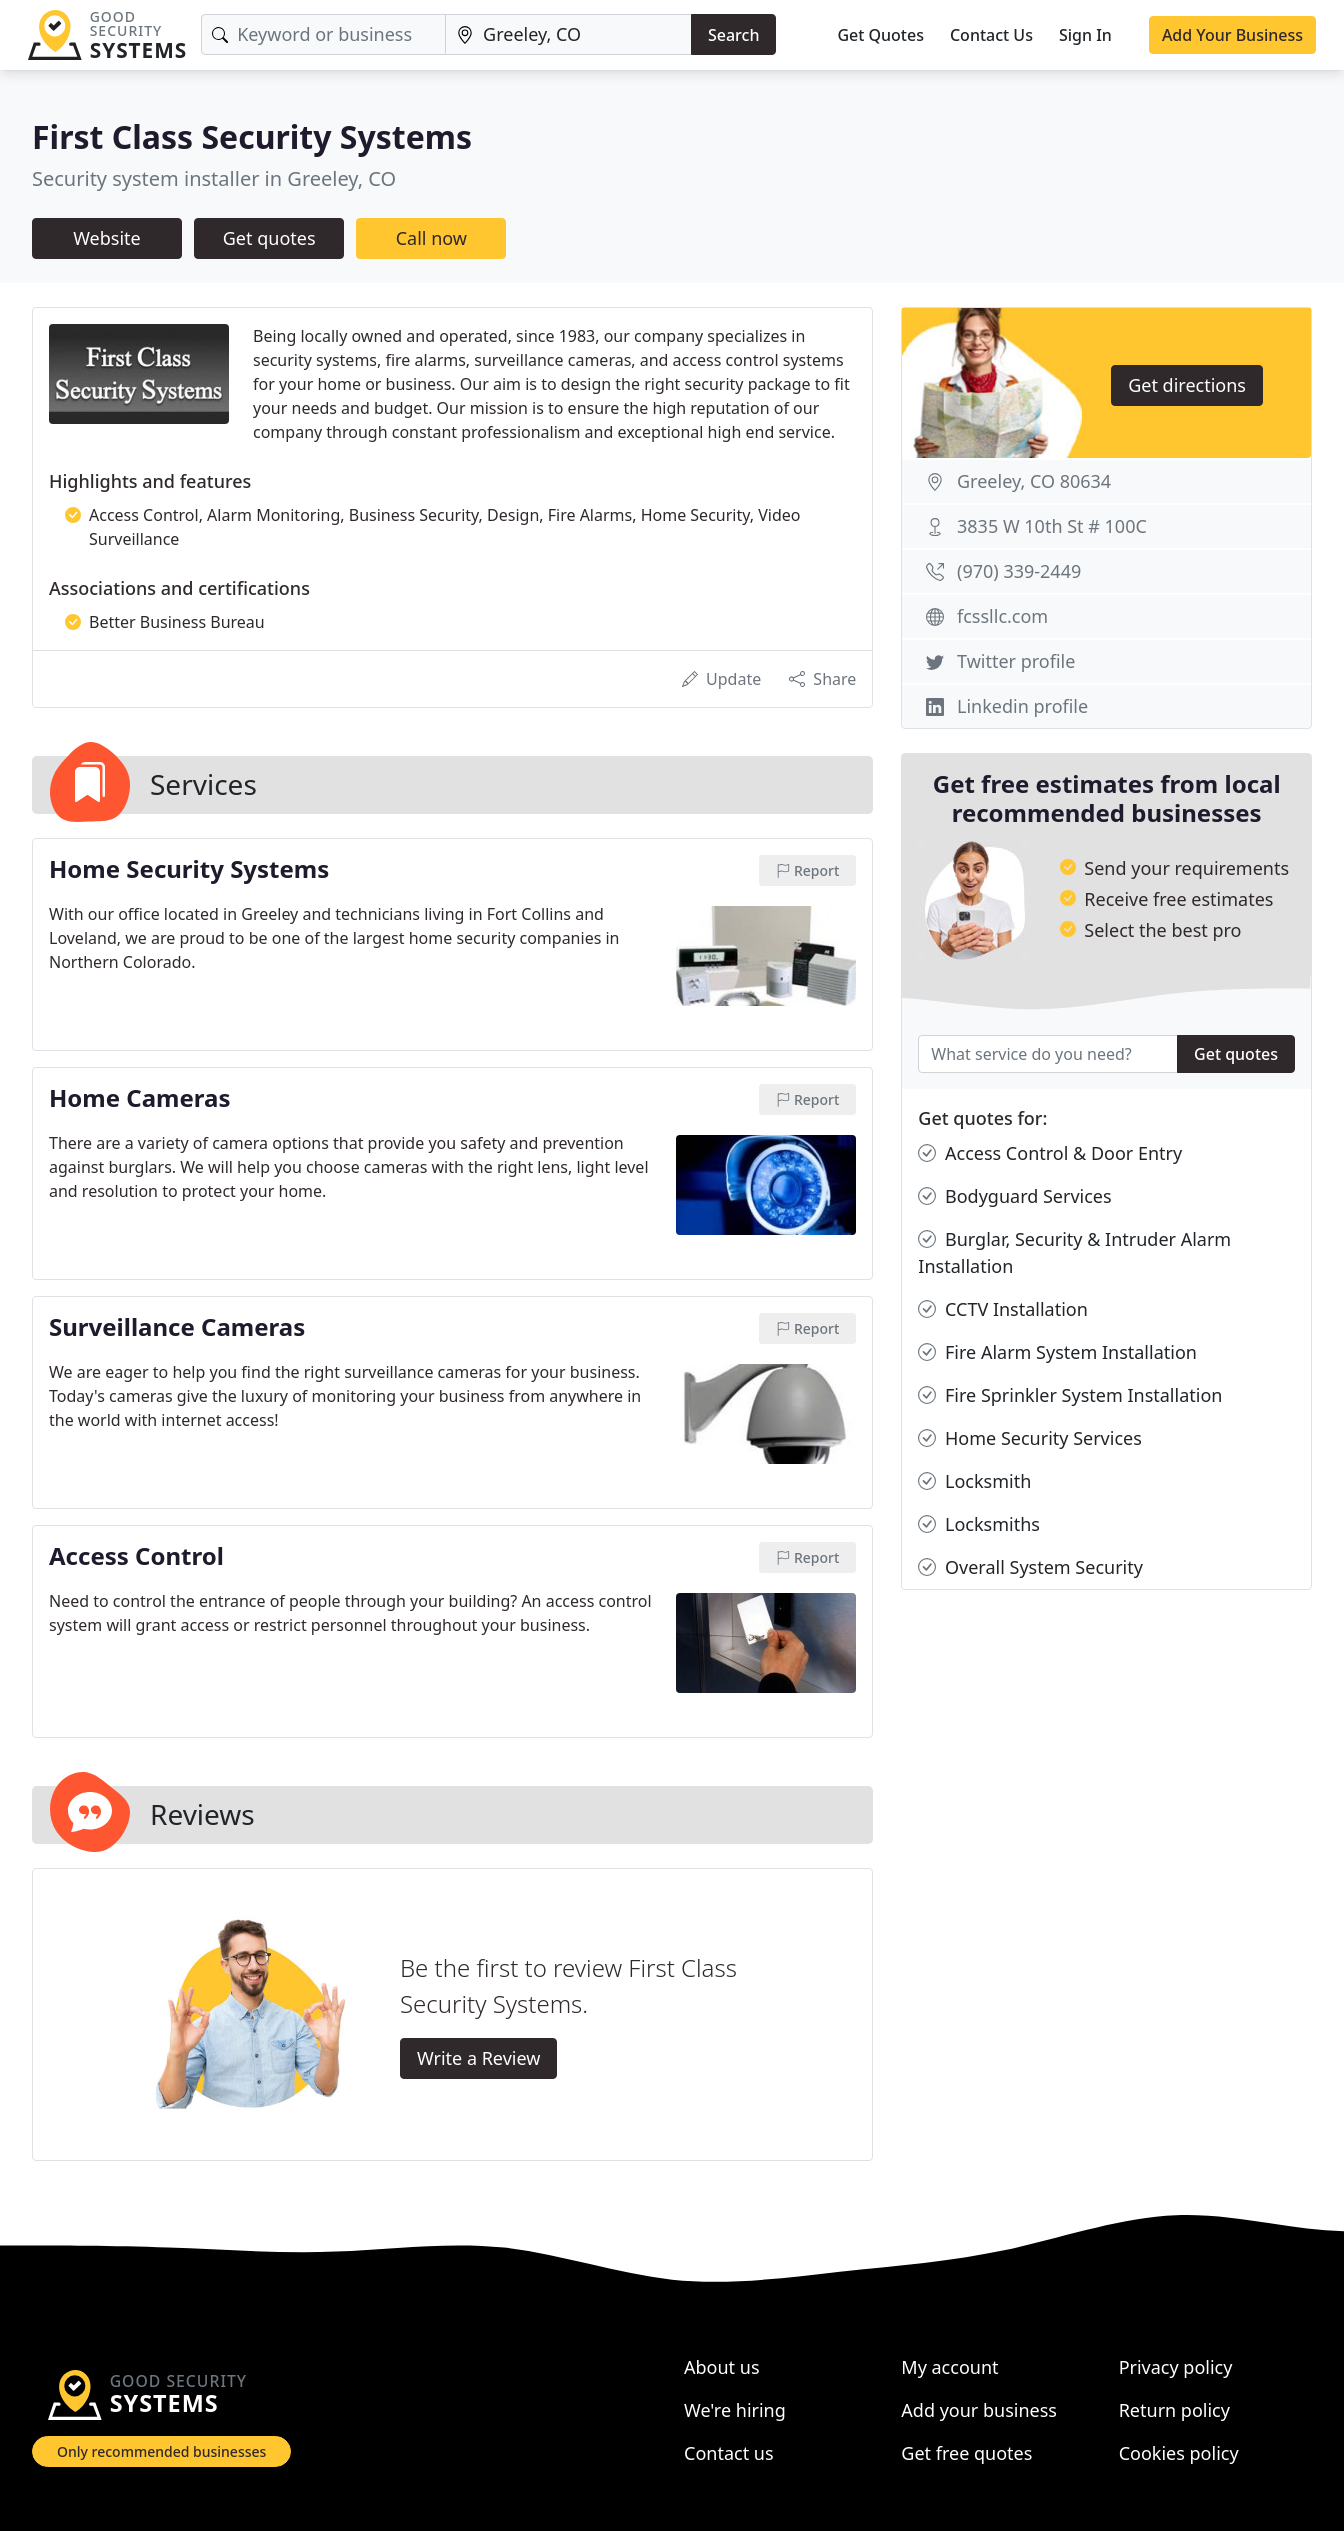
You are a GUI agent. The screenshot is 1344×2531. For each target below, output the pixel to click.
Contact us (729, 2453)
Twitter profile (1016, 661)
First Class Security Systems (252, 136)
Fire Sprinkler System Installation (1070, 1395)
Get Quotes (880, 35)
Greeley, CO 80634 (1034, 481)
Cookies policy (1179, 2453)
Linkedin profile (1022, 706)
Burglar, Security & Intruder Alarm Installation (1074, 1252)
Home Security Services (1029, 1438)
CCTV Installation (1003, 1309)
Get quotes (269, 238)
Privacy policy (1176, 2367)
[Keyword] (323, 34)
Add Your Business (1232, 35)
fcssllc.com (1002, 616)
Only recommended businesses (161, 2451)
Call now (431, 238)
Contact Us (991, 35)
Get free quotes (966, 2453)
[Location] (568, 34)
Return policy (1174, 2410)
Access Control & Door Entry (1050, 1153)
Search (733, 35)
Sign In (1085, 35)
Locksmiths (979, 1524)
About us (722, 2367)
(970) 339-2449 (1019, 571)
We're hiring (735, 2410)
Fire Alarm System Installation (1057, 1352)
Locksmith (974, 1481)
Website (107, 238)
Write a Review (478, 2058)
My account (949, 2367)
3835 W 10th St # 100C (1052, 526)
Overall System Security (1030, 1567)
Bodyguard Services (1014, 1196)
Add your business (979, 2410)
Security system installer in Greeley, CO (214, 178)
